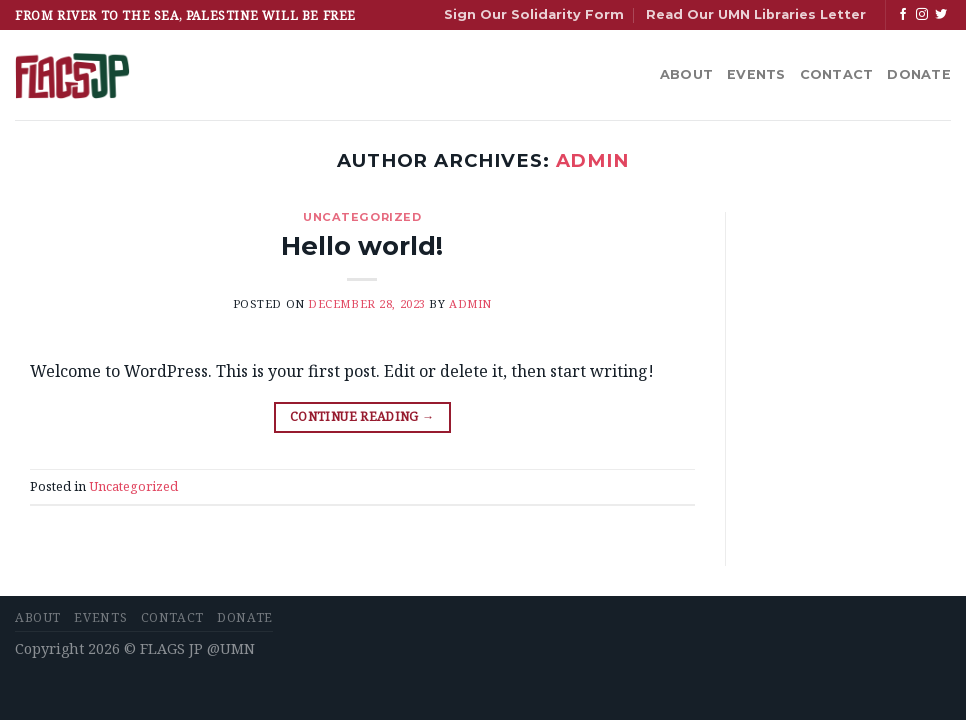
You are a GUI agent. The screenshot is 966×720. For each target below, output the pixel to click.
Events (756, 74)
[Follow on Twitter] (941, 15)
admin (593, 160)
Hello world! (362, 245)
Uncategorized (362, 217)
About (686, 74)
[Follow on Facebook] (903, 15)
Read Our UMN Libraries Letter (756, 14)
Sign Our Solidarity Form (534, 14)
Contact (837, 74)
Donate (919, 74)
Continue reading (362, 416)
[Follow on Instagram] (922, 15)
